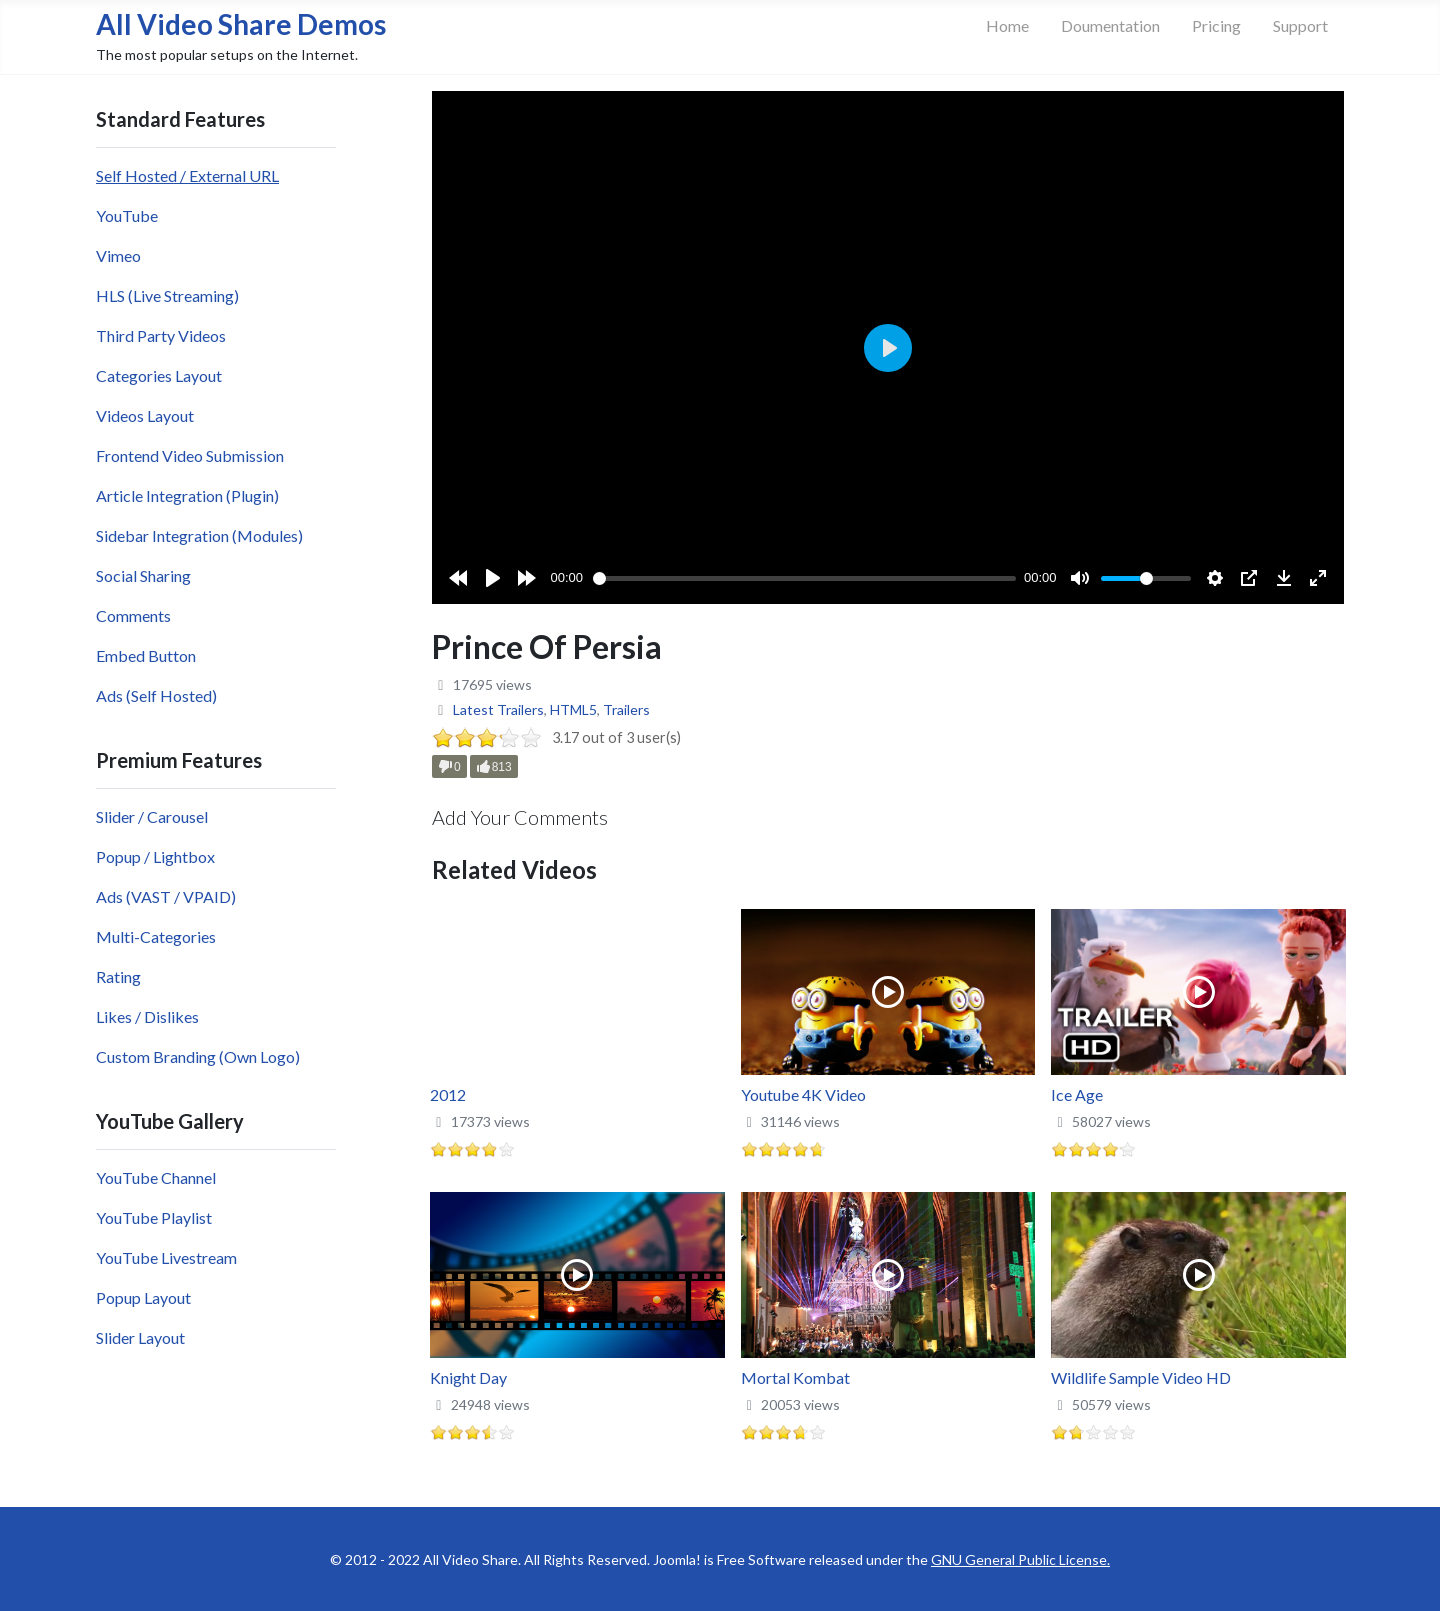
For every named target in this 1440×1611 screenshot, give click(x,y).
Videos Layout (145, 415)
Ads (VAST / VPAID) (166, 896)
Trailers (626, 709)
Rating (118, 976)
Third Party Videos (161, 335)
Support (1300, 25)
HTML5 (573, 709)
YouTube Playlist (154, 1217)
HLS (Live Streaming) (167, 295)
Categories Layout (159, 375)
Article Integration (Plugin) (187, 495)
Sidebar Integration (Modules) (199, 535)
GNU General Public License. (1020, 1559)
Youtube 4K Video (803, 1094)
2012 (448, 1094)
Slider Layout (140, 1337)
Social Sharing (143, 575)
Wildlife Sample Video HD (1141, 1377)
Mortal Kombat (795, 1377)
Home (1007, 25)
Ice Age (1077, 1094)
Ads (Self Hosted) (156, 695)
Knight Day (468, 1377)
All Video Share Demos (241, 24)
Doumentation (1110, 25)
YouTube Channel (156, 1177)
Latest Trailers (498, 709)
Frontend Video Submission (190, 455)
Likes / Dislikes (147, 1016)
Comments (133, 615)
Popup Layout (143, 1297)
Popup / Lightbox (155, 856)
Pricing (1216, 25)
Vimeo (118, 255)
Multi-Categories (156, 936)
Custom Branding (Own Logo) (198, 1056)
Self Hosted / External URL (187, 175)
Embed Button (146, 655)
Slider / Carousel (152, 816)
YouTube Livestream (166, 1257)
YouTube (127, 215)
